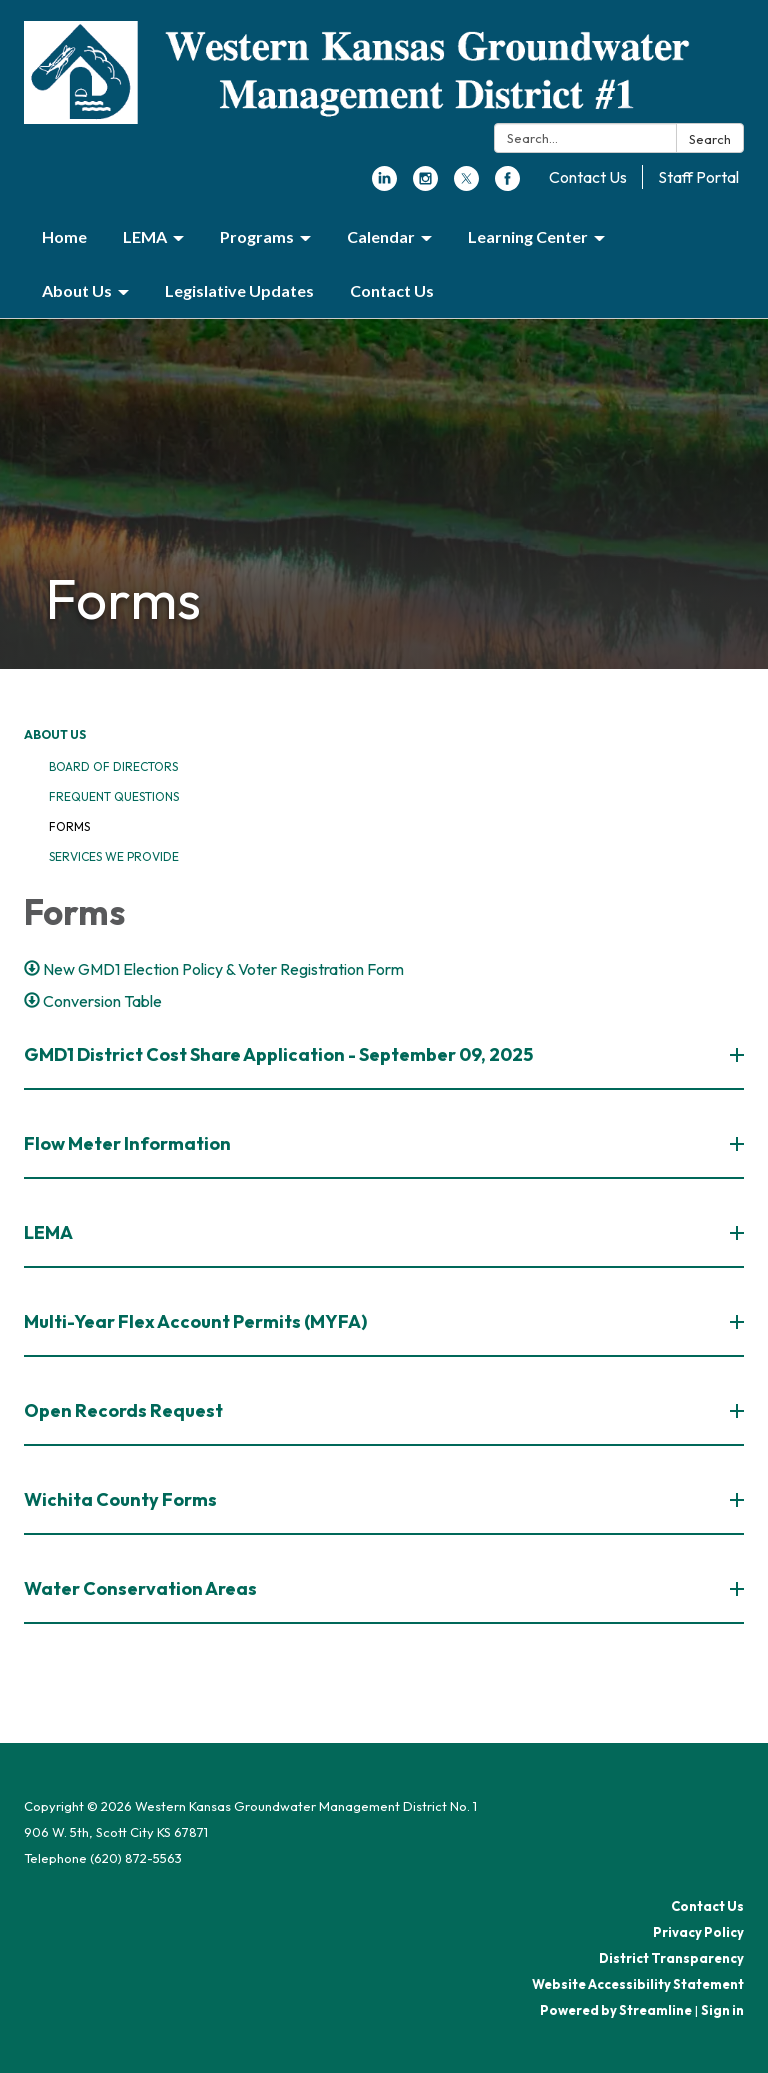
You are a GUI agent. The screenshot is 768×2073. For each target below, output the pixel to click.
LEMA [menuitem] (145, 236)
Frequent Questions (114, 796)
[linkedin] (384, 185)
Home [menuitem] (64, 236)
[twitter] (466, 185)
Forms (69, 826)
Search (710, 139)
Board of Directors (113, 766)
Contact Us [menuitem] (392, 290)
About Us (55, 734)
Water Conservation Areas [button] (142, 1588)
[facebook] (507, 185)
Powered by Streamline (616, 2010)
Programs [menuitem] (257, 236)
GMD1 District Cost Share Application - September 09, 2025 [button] (280, 1054)
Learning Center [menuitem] (528, 236)
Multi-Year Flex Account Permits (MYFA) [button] (197, 1321)
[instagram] (425, 185)
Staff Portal (698, 177)
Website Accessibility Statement (638, 1984)
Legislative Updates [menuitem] (239, 290)
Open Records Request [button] (125, 1410)
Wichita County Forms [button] (122, 1499)
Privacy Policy (698, 1932)
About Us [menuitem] (77, 290)
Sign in (722, 2010)
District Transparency (671, 1958)
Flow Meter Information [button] (129, 1143)
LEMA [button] (50, 1232)
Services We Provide (114, 856)
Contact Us (588, 177)
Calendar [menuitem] (381, 236)
